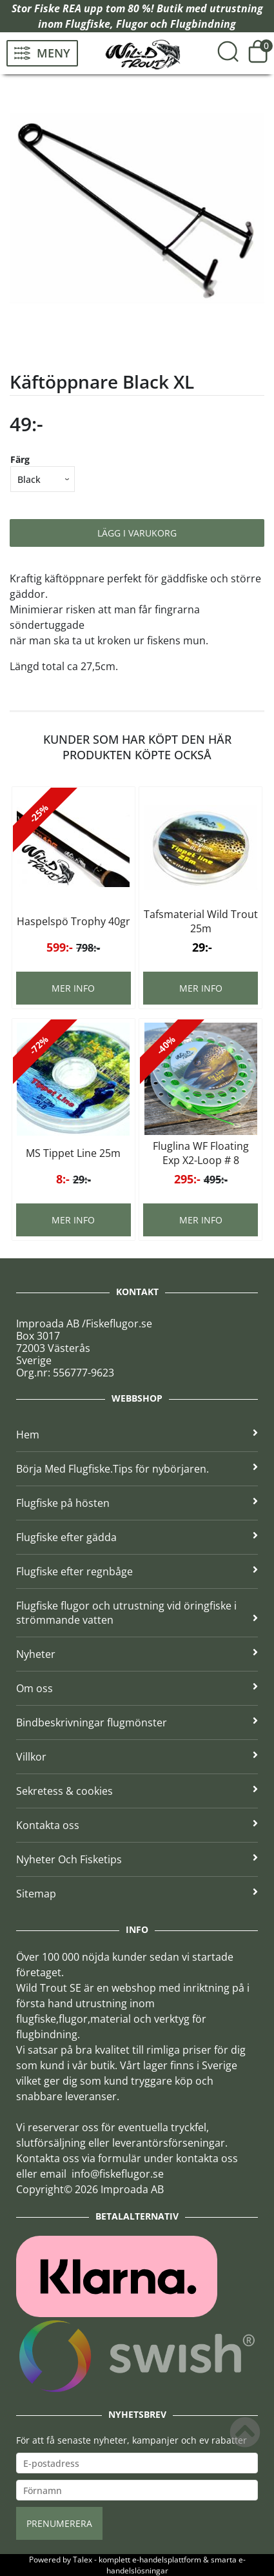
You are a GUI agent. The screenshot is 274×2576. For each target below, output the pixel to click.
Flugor (132, 24)
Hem (137, 1434)
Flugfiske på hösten (137, 1503)
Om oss (137, 1688)
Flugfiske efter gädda (137, 1537)
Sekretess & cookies (137, 1791)
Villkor (137, 1757)
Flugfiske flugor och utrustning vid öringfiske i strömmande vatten (137, 1613)
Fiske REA (57, 8)
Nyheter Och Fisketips (137, 1859)
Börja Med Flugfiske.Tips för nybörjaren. (137, 1469)
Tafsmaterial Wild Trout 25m (201, 921)
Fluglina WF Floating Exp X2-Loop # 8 (201, 1153)
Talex (82, 2559)
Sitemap (137, 1893)
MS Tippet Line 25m (73, 1153)
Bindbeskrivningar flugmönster (137, 1722)
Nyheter (137, 1654)
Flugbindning (203, 24)
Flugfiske (87, 24)
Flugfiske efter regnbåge (137, 1571)
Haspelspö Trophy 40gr (73, 921)
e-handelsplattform (166, 2559)
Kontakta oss (137, 1825)
